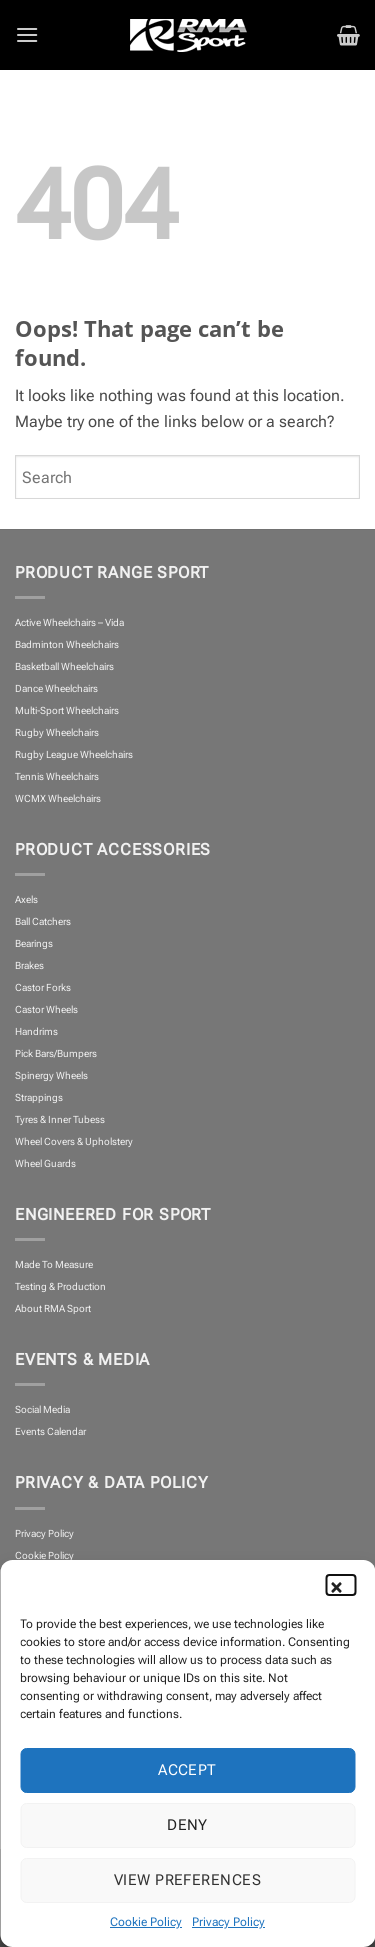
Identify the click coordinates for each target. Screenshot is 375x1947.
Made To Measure (54, 1264)
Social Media (42, 1409)
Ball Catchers (43, 921)
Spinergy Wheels (51, 1075)
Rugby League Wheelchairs (74, 754)
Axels (26, 899)
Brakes (29, 965)
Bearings (34, 943)
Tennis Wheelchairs (57, 776)
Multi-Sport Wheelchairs (67, 710)
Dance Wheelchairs (56, 688)
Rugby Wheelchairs (57, 732)
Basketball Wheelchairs (64, 666)
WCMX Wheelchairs (58, 798)
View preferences (187, 1880)
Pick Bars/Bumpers (56, 1053)
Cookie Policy (146, 1922)
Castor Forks (43, 987)
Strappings (39, 1097)
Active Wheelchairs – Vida (69, 622)
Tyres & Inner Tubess (60, 1119)
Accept (187, 1770)
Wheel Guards (45, 1163)
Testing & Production (60, 1286)
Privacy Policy (228, 1922)
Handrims (36, 1031)
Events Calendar (50, 1431)
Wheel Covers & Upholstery (74, 1141)
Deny (187, 1825)
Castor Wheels (46, 1009)
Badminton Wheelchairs (67, 644)
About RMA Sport (53, 1308)
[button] (345, 1585)
